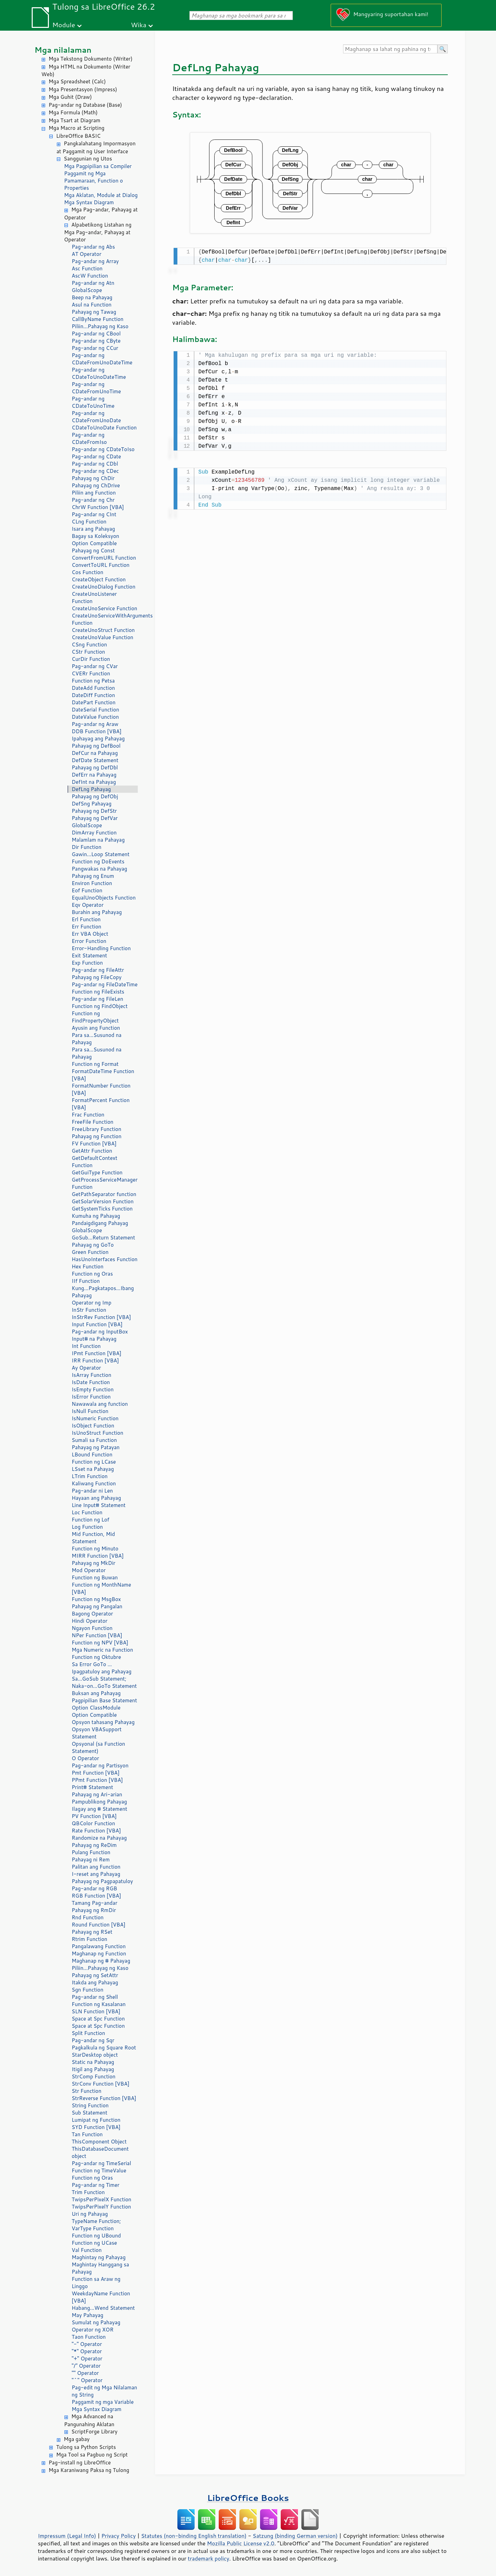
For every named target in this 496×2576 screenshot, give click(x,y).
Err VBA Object (90, 933)
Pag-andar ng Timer (96, 2185)
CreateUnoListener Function (94, 597)
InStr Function (89, 1309)
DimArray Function (94, 832)
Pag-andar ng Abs (93, 246)
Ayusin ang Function (96, 1027)
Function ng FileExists (98, 991)
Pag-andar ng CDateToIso (103, 449)
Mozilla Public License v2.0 (241, 2543)
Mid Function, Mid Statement (93, 1537)
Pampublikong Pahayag (99, 1801)
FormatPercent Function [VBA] (101, 1104)
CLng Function (89, 521)
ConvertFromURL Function (104, 557)
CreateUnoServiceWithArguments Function (105, 619)
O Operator (85, 1758)
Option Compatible (94, 543)
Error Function (89, 941)
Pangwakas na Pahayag (99, 868)
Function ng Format (95, 1064)
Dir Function (86, 847)
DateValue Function (95, 716)
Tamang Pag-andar (94, 1903)
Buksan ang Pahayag (96, 1693)
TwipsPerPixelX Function (101, 2199)
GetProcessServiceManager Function (104, 1183)
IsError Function (91, 1396)
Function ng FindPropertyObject (95, 1017)
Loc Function (87, 1512)
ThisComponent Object (99, 2141)
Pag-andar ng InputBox (100, 1331)
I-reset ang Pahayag (96, 1874)
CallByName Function (97, 319)
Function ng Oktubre (96, 1657)
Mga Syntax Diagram (89, 202)
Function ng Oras (92, 1273)
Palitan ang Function (96, 1866)
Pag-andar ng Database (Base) (85, 104)
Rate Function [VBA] (96, 1830)
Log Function (87, 1526)
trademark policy (208, 2558)
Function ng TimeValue (99, 2170)
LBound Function (92, 1454)
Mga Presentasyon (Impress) (83, 89)
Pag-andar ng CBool (96, 333)
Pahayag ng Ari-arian (97, 1794)
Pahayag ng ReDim (94, 1845)
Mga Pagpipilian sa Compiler (98, 166)
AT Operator (86, 254)
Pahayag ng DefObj (95, 796)
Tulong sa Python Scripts (86, 2447)
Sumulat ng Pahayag (96, 2322)
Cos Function (87, 572)
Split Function (88, 2033)
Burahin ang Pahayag (97, 912)
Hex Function (87, 1266)
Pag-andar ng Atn (93, 283)
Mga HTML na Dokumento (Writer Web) (85, 70)
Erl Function (86, 919)
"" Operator (85, 2373)
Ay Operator (86, 1367)
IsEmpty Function (93, 1389)
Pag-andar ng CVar (95, 666)
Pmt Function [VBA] (96, 1772)
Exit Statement (89, 955)
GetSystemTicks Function (102, 1208)
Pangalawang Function (99, 1946)
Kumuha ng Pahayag (96, 1215)
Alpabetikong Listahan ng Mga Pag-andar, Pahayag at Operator (98, 232)
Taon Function (89, 2336)
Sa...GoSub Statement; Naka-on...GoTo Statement (104, 1682)
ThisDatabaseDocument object (100, 2152)
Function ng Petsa (93, 680)
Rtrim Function (89, 1939)
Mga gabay (77, 2439)
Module (63, 24)
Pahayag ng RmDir (94, 1910)
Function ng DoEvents (98, 861)
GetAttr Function (92, 1150)
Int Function (86, 1346)
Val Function (87, 2250)
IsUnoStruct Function (97, 1432)
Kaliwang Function (94, 1483)
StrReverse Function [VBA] (104, 2098)
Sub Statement (89, 2112)
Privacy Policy (118, 2535)
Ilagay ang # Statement (99, 1808)
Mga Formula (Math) (73, 112)
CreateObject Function (99, 579)
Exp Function (87, 962)
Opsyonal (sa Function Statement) (98, 1747)
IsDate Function (91, 1382)
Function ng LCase (94, 1461)
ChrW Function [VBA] (98, 507)
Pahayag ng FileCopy (97, 977)
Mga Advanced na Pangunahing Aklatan (89, 2420)
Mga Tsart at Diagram (74, 120)
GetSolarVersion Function (103, 1201)
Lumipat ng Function (96, 2119)
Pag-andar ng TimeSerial (101, 2163)
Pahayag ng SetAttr (95, 1975)
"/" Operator (86, 2365)
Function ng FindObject (99, 1006)
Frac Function (88, 1114)
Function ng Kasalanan (99, 2004)
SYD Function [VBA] (96, 2127)
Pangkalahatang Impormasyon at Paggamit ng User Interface (96, 147)
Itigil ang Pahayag (93, 2069)
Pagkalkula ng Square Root (104, 2047)
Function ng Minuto (95, 1548)
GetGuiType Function (97, 1172)
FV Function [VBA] (94, 1143)
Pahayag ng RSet (92, 1931)
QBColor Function (93, 1823)
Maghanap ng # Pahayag (101, 1960)
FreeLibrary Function (96, 1129)
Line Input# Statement (98, 1505)
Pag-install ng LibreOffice (80, 2462)
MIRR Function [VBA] (98, 1555)
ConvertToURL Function (101, 565)
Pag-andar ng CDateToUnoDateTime (99, 373)
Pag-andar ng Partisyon (100, 1765)
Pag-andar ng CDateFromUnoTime (96, 388)
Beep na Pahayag (92, 297)
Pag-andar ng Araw (95, 724)
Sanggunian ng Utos (88, 158)
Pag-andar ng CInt (94, 514)
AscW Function (90, 275)
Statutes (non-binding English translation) (193, 2535)
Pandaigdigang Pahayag (100, 1223)
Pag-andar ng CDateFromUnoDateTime (102, 359)
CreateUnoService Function (104, 608)
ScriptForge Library (94, 2431)
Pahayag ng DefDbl (95, 767)
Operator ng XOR (92, 2329)
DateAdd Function (93, 688)
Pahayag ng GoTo (93, 1244)
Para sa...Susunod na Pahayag (97, 1038)
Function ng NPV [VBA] (100, 1642)
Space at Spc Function (98, 2018)
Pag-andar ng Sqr (93, 2040)
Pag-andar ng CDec (95, 471)
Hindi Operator (89, 1620)
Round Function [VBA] (98, 1924)
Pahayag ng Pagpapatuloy (102, 1881)
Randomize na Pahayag (99, 1837)
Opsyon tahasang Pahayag (103, 1722)
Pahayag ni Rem (91, 1859)
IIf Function (86, 1281)
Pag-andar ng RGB (94, 1888)
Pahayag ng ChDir (93, 478)
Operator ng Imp (91, 1302)
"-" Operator (87, 2344)
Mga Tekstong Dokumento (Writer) (91, 58)
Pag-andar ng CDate (96, 456)
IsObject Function (93, 1425)
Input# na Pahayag (94, 1338)
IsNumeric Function (95, 1418)
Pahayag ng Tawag (94, 311)
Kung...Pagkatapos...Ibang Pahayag (103, 1292)
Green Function (90, 1252)
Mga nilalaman (63, 49)
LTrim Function (89, 1476)
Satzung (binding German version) (295, 2535)
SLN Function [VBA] (96, 2011)
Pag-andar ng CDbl (95, 463)
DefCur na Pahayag (95, 753)
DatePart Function (93, 702)
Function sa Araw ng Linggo (96, 2282)
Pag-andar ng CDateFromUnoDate (96, 416)
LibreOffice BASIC (78, 135)
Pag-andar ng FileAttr (98, 970)
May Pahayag (87, 2315)
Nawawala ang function (100, 1404)
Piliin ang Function (94, 492)
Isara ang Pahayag (93, 528)
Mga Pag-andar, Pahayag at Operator (101, 213)
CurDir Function (91, 659)
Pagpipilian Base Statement (104, 1700)
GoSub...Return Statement (103, 1237)
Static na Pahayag (93, 2062)
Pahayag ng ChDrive (96, 485)
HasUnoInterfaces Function (104, 1259)
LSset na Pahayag (93, 1469)
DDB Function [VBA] (97, 731)
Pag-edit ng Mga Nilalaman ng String (104, 2391)
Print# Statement (92, 1787)
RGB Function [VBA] (96, 1895)
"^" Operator (87, 2380)
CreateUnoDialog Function (103, 586)
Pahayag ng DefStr (94, 810)
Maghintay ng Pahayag (99, 2257)
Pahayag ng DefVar (95, 818)
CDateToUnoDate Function (104, 427)
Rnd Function (88, 1917)
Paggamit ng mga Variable (103, 2402)
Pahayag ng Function (97, 1136)
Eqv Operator (88, 904)
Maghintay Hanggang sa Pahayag (100, 2268)
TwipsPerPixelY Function (101, 2206)
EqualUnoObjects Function (104, 897)
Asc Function (87, 268)
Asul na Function (92, 304)
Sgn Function (87, 1989)
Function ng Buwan (95, 1577)
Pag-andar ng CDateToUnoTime (93, 402)
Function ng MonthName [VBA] (101, 1588)
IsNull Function (90, 1411)
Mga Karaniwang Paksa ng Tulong (89, 2470)
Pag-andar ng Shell (95, 1997)
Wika (138, 24)
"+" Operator (87, 2358)
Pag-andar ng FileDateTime (104, 984)
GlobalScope (87, 290)
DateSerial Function (95, 709)
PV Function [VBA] (94, 1816)
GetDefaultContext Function (94, 1161)
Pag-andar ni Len (92, 1490)
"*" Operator (87, 2351)
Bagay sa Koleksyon (95, 536)
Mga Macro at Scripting (76, 128)
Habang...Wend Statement (103, 2308)
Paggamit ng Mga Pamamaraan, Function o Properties (93, 180)
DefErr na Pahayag (94, 774)
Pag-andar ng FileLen (97, 999)
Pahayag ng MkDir (93, 1563)
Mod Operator (89, 1570)
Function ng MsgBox (96, 1599)
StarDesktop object (95, 2054)
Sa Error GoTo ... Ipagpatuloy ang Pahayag (102, 1668)
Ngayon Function (92, 1628)
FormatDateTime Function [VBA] (103, 1075)
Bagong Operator (92, 1613)
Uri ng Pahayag (90, 2213)
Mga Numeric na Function (102, 1649)
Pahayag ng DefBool (96, 745)
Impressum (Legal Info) (67, 2535)
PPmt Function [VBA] (97, 1780)
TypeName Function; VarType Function (96, 2224)
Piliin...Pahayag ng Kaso (100, 326)
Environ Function (92, 883)
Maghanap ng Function (99, 1953)
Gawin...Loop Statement (101, 854)
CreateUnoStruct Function (103, 630)
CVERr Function (91, 673)
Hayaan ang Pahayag (96, 1498)
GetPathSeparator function (104, 1194)
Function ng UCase (94, 2242)
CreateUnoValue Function (102, 637)
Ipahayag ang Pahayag (98, 738)
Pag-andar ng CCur (95, 348)
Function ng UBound (96, 2235)
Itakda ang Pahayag (95, 1982)
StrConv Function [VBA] (101, 2083)
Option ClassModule (96, 1707)
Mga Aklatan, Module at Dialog (101, 195)
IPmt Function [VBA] (96, 1353)
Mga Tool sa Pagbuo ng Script (92, 2454)
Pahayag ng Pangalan (97, 1606)
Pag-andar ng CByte (96, 340)
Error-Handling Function (101, 948)
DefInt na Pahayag (94, 782)
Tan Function (87, 2134)
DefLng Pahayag (91, 789)
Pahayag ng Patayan (96, 1447)
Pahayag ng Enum (93, 876)
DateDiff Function (93, 695)
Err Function (86, 926)
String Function (90, 2105)
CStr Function (88, 651)
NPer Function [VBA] (97, 1635)
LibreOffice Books (248, 2498)
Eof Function (87, 890)
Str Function (86, 2091)
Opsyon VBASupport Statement (97, 1733)
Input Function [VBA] (97, 1324)
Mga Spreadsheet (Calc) (77, 81)
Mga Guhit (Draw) (70, 97)
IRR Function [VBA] (95, 1360)
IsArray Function (91, 1375)
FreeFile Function (92, 1121)
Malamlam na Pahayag (98, 839)
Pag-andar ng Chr (93, 499)
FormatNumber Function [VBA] (101, 1089)
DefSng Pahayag (92, 803)
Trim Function (88, 2192)
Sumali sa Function (94, 1440)
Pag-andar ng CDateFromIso (89, 438)
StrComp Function (93, 2076)
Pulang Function (91, 1852)
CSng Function (89, 644)
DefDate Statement (95, 760)
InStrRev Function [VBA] (101, 1317)
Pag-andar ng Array (95, 261)
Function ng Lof (90, 1519)
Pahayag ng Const (93, 550)
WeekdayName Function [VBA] (101, 2297)
